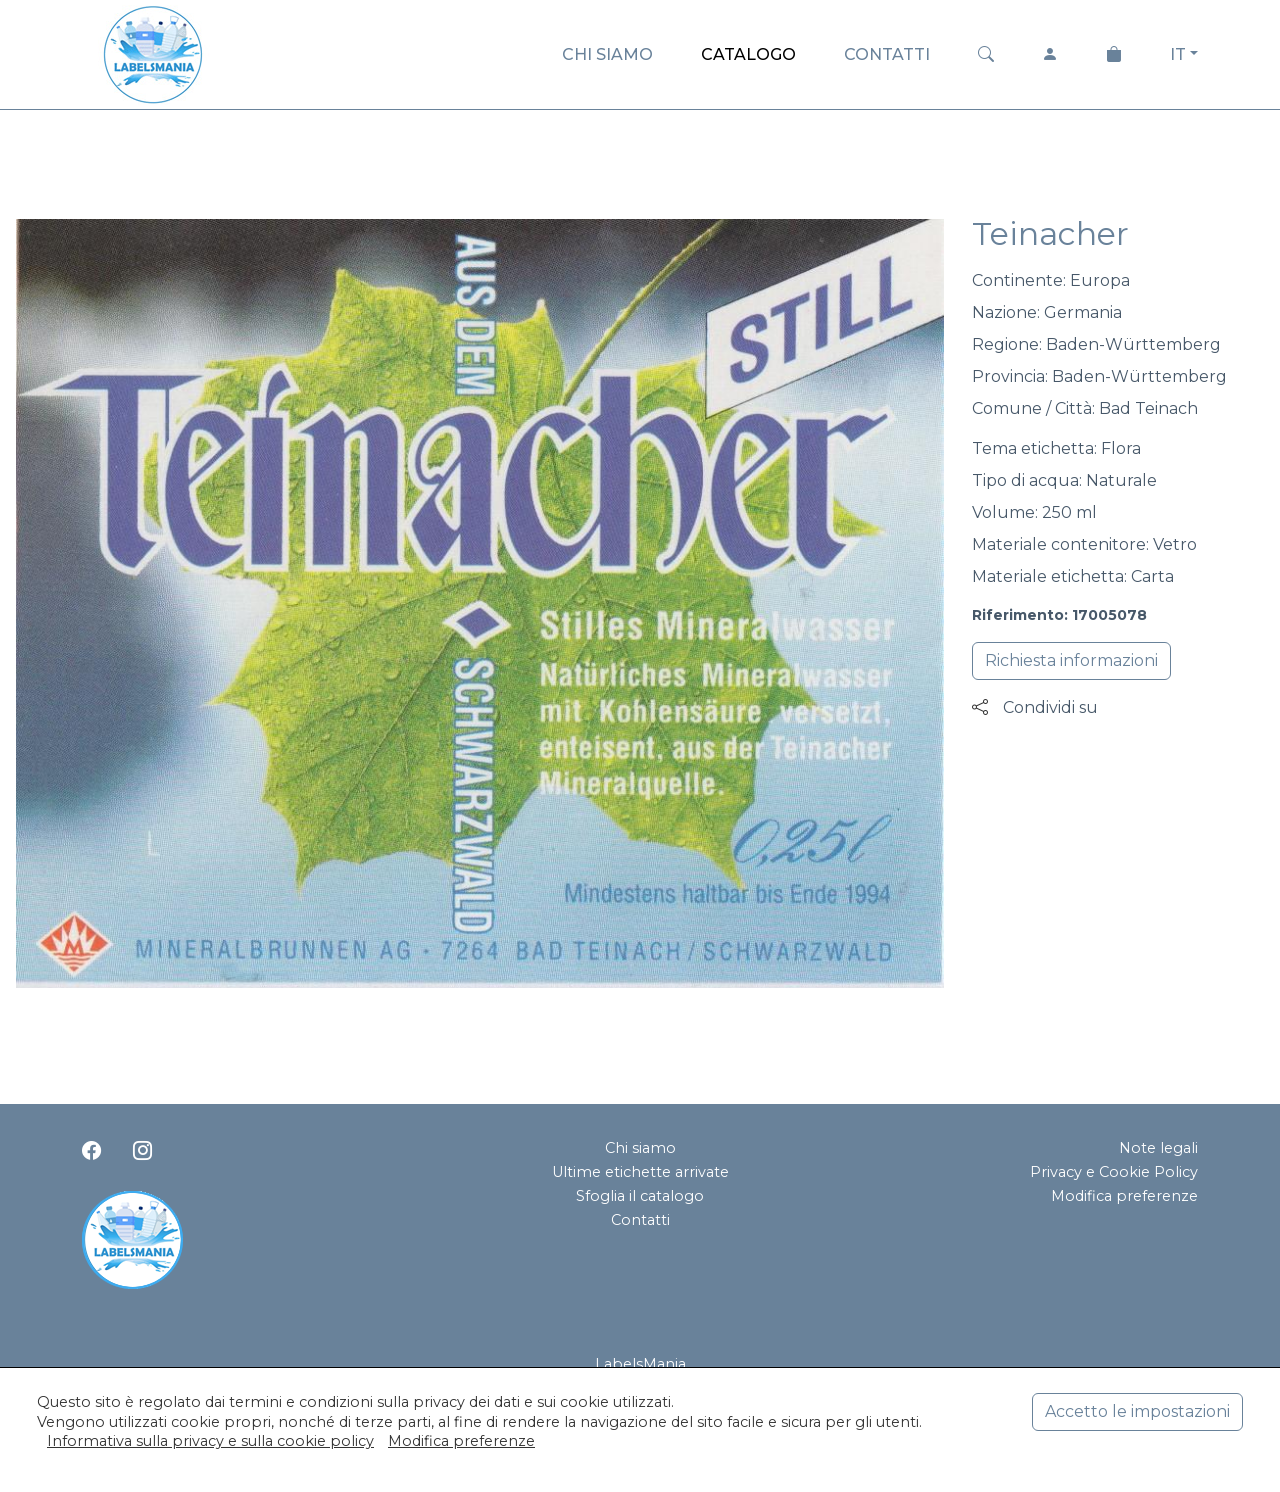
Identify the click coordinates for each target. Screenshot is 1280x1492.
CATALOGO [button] (748, 54)
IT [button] (1178, 54)
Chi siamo (640, 1148)
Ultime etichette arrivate (640, 1172)
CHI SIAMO (607, 54)
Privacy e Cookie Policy (1114, 1172)
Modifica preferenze (1124, 1196)
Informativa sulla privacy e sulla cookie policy (210, 1441)
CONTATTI (887, 54)
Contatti (640, 1220)
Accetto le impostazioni (1137, 1411)
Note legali (1158, 1148)
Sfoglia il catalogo (640, 1196)
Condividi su (1035, 707)
